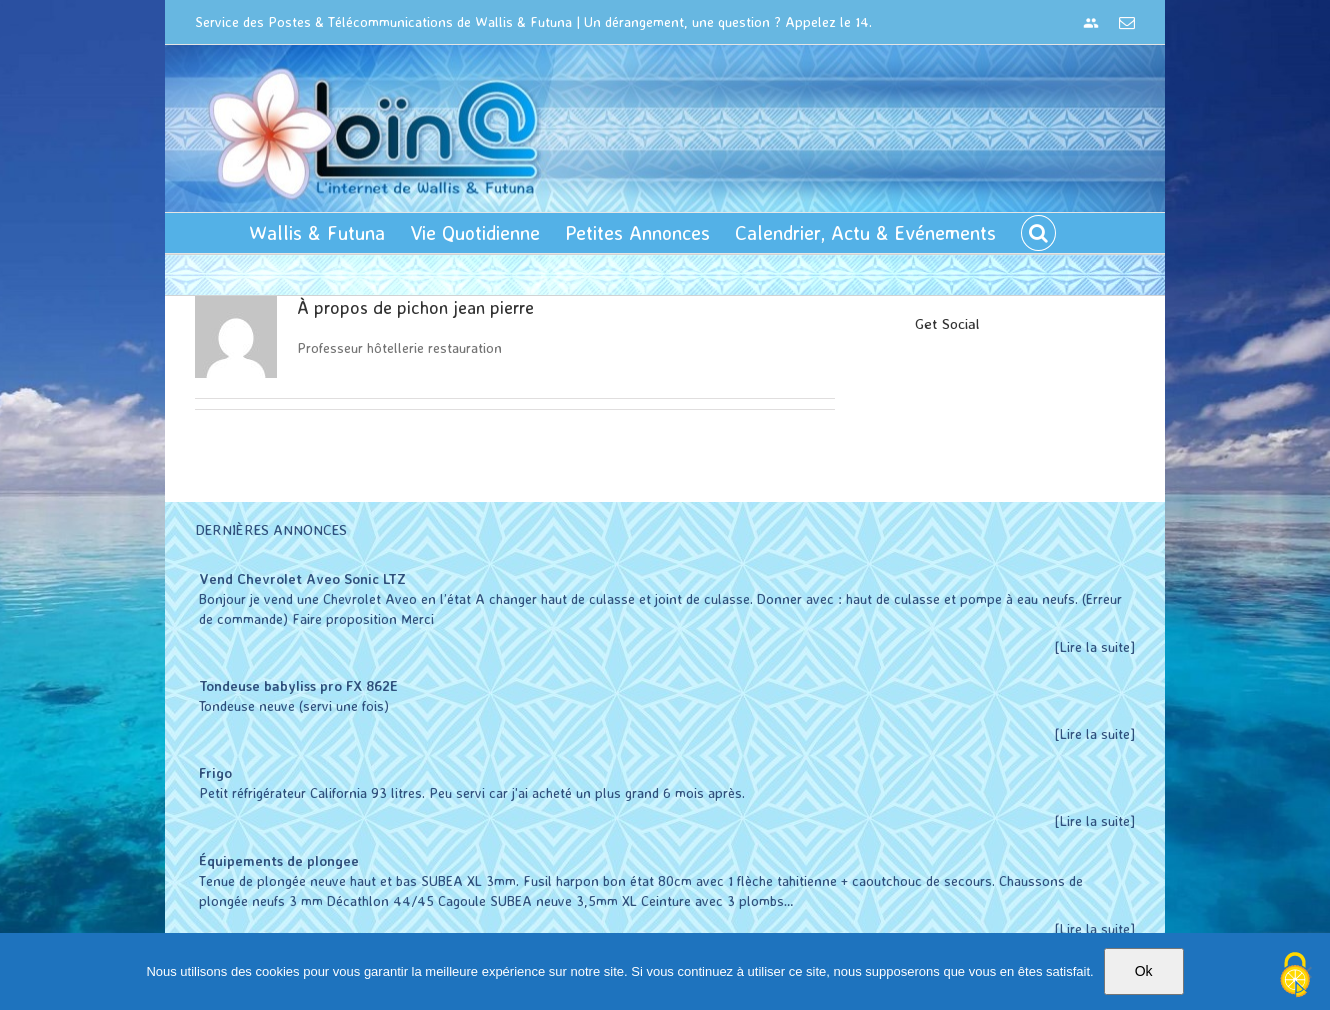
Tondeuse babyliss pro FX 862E (294, 685)
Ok (1144, 971)
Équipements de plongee (275, 860)
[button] (1034, 233)
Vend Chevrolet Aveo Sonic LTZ (298, 578)
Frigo (211, 772)
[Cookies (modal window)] (1295, 976)
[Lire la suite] (1091, 646)
